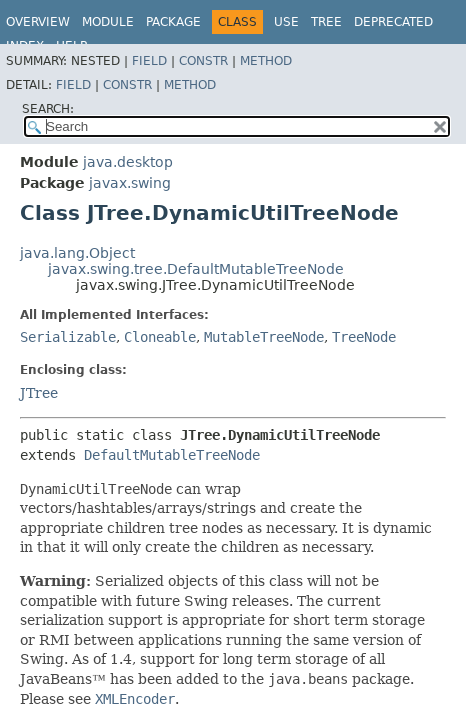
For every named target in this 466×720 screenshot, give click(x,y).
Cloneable (160, 337)
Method (266, 61)
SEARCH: (48, 109)
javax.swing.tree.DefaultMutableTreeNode (196, 269)
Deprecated (393, 22)
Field (149, 61)
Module (108, 22)
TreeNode (364, 337)
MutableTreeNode (264, 337)
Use (286, 22)
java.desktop (128, 162)
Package (173, 22)
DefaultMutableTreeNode (172, 455)
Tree (326, 22)
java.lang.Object (77, 253)
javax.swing (130, 183)
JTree (39, 393)
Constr (203, 61)
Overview (38, 22)
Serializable (68, 337)
